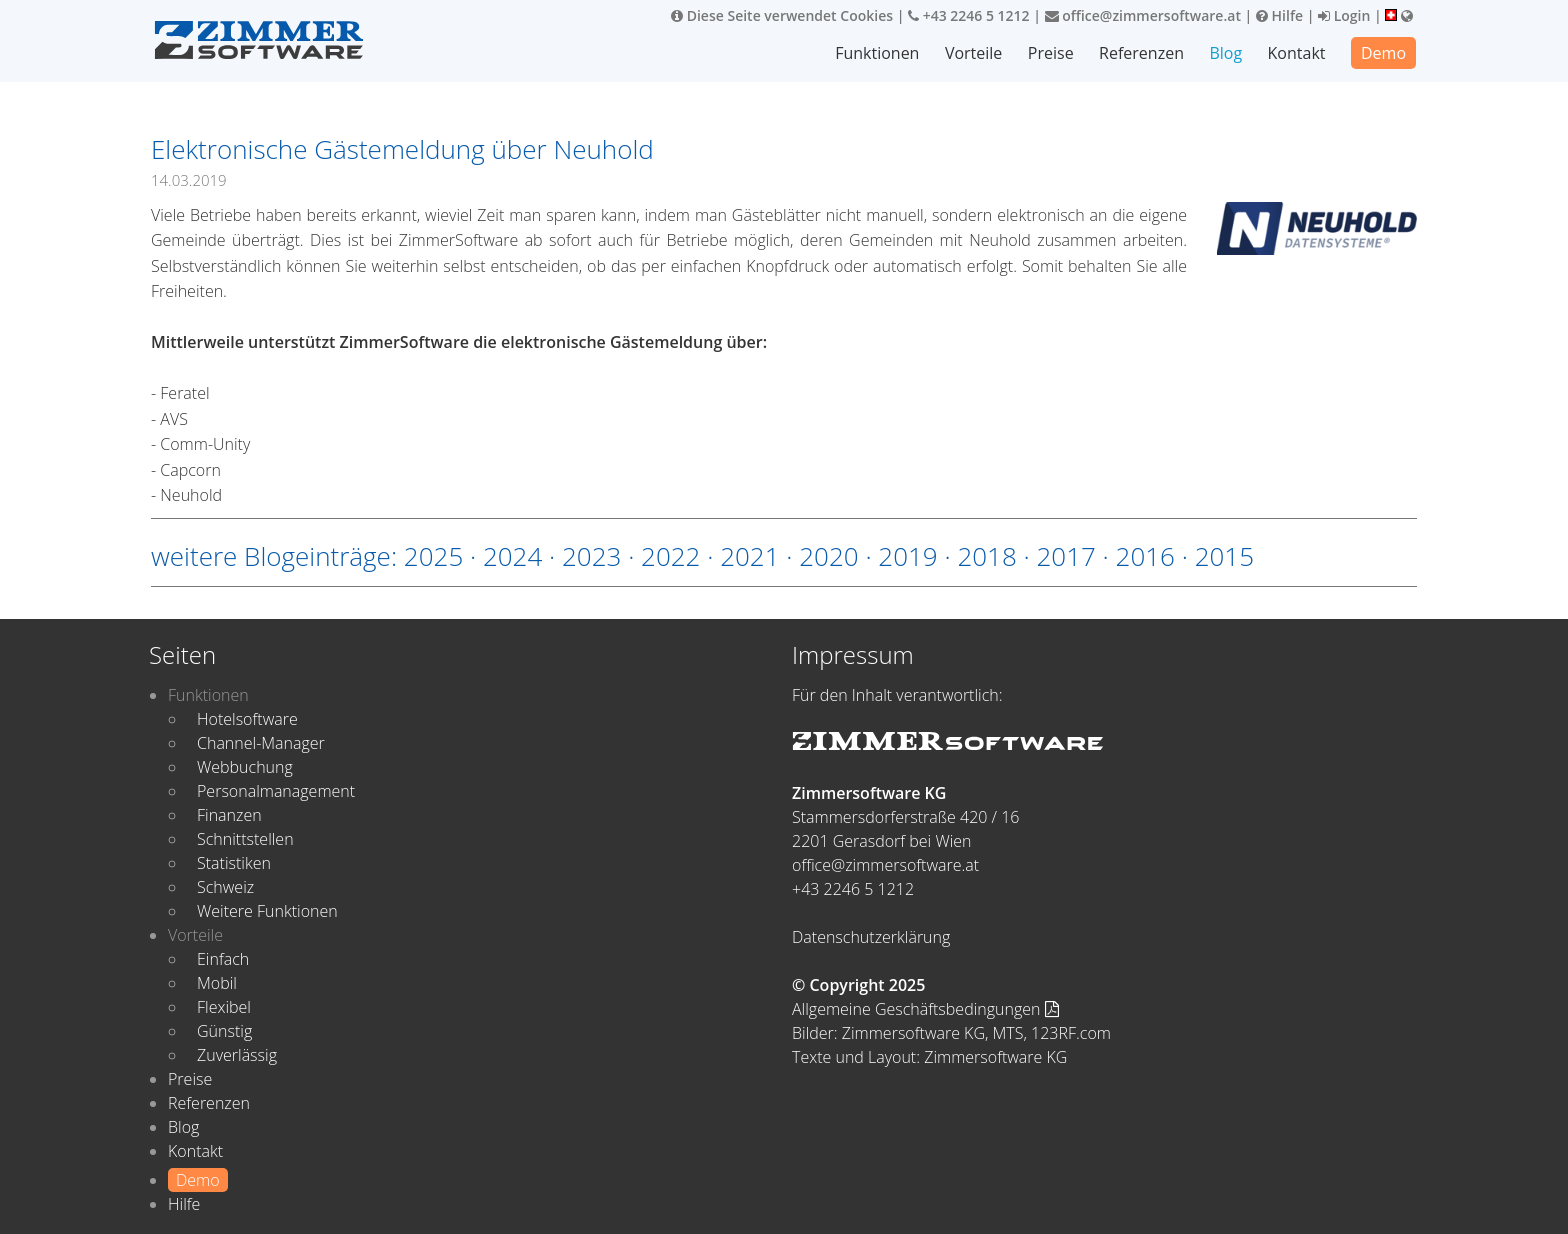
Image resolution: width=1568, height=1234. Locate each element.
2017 (1065, 556)
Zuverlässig (237, 1055)
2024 (512, 556)
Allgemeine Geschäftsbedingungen (925, 1009)
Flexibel (224, 1007)
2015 (1224, 556)
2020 (828, 556)
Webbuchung (245, 767)
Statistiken (234, 863)
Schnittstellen (245, 839)
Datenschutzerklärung (871, 937)
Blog (1225, 53)
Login (1344, 15)
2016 (1145, 556)
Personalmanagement (276, 791)
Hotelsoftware (247, 719)
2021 (749, 556)
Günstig (224, 1031)
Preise (1051, 53)
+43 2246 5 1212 (969, 15)
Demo (1383, 53)
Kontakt (1297, 53)
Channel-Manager (261, 743)
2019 (907, 556)
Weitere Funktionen (267, 911)
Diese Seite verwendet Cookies (782, 15)
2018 (986, 556)
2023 (591, 556)
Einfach (223, 959)
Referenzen (1141, 53)
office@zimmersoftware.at (1143, 15)
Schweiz (225, 887)
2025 (433, 556)
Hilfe (1279, 15)
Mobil (217, 983)
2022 (670, 556)
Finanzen (229, 815)
